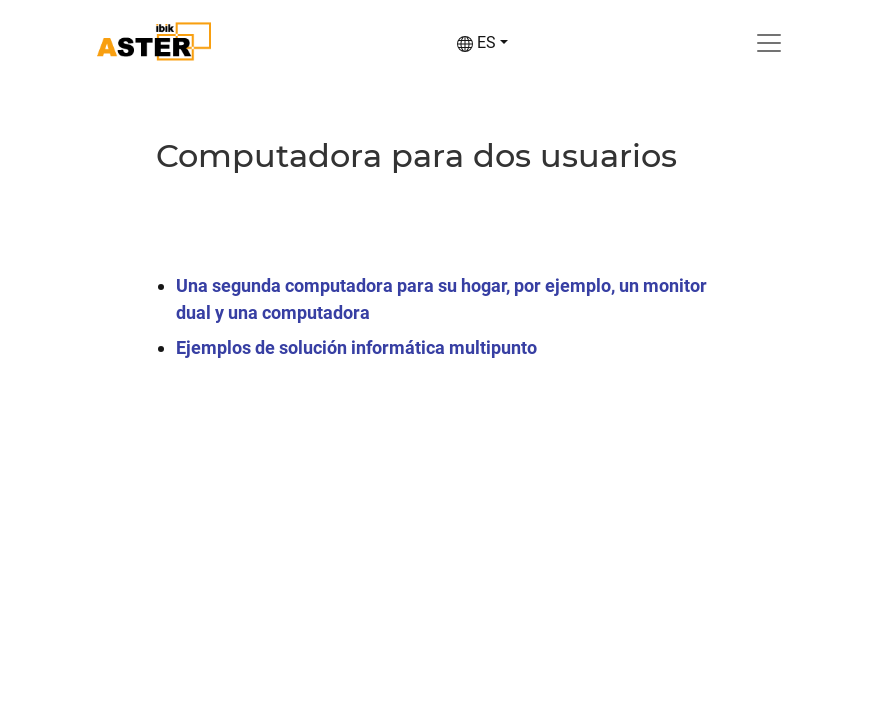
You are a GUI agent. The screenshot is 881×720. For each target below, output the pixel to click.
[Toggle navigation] (769, 43)
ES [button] (476, 42)
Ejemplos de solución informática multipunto (356, 347)
